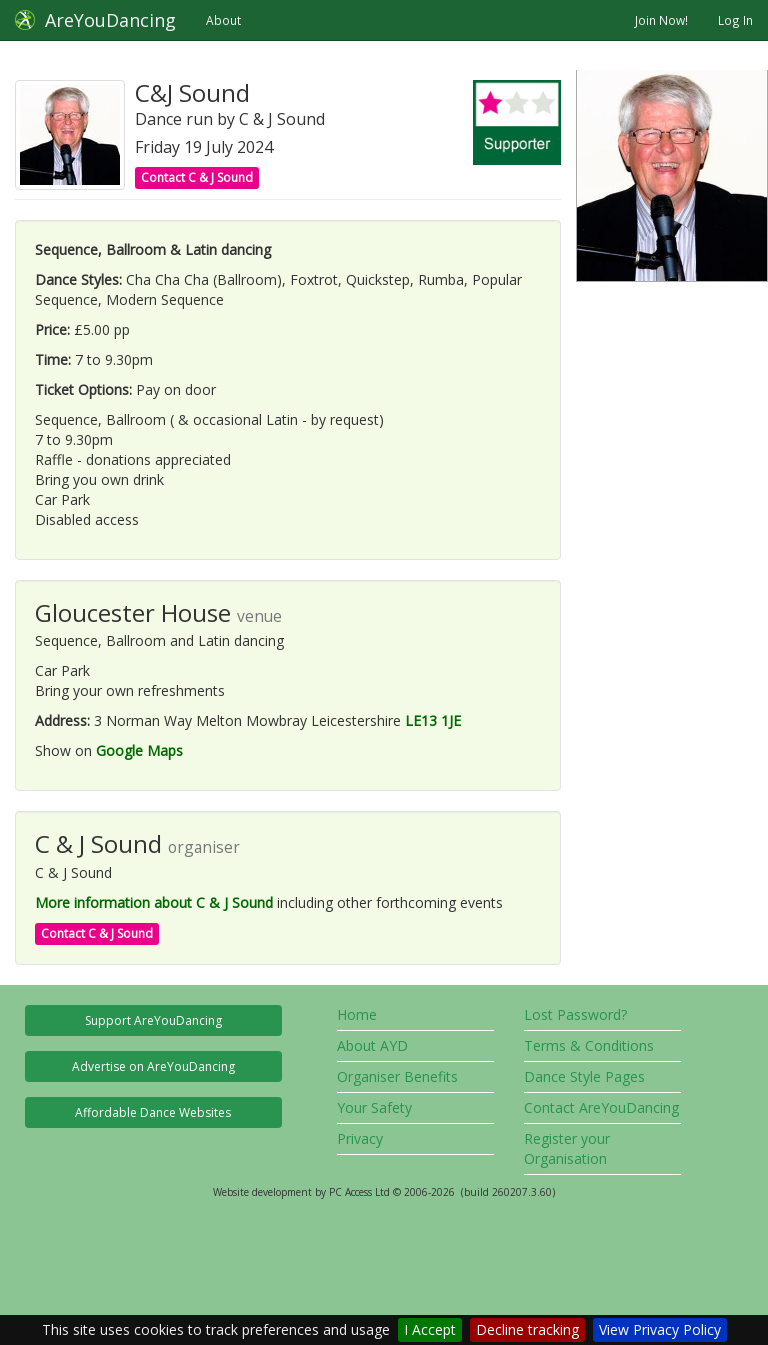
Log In (735, 20)
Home (357, 1014)
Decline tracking (527, 1329)
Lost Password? (575, 1014)
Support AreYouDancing (153, 1020)
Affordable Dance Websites (153, 1112)
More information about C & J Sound (154, 902)
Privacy (360, 1138)
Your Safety (374, 1107)
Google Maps (139, 750)
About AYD (372, 1045)
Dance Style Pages (584, 1076)
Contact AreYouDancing (601, 1107)
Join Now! (661, 20)
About (223, 20)
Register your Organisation (567, 1148)
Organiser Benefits (397, 1076)
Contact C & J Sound (197, 177)
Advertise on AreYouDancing (153, 1066)
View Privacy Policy (660, 1329)
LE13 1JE (433, 720)
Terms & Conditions (589, 1045)
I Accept (430, 1329)
